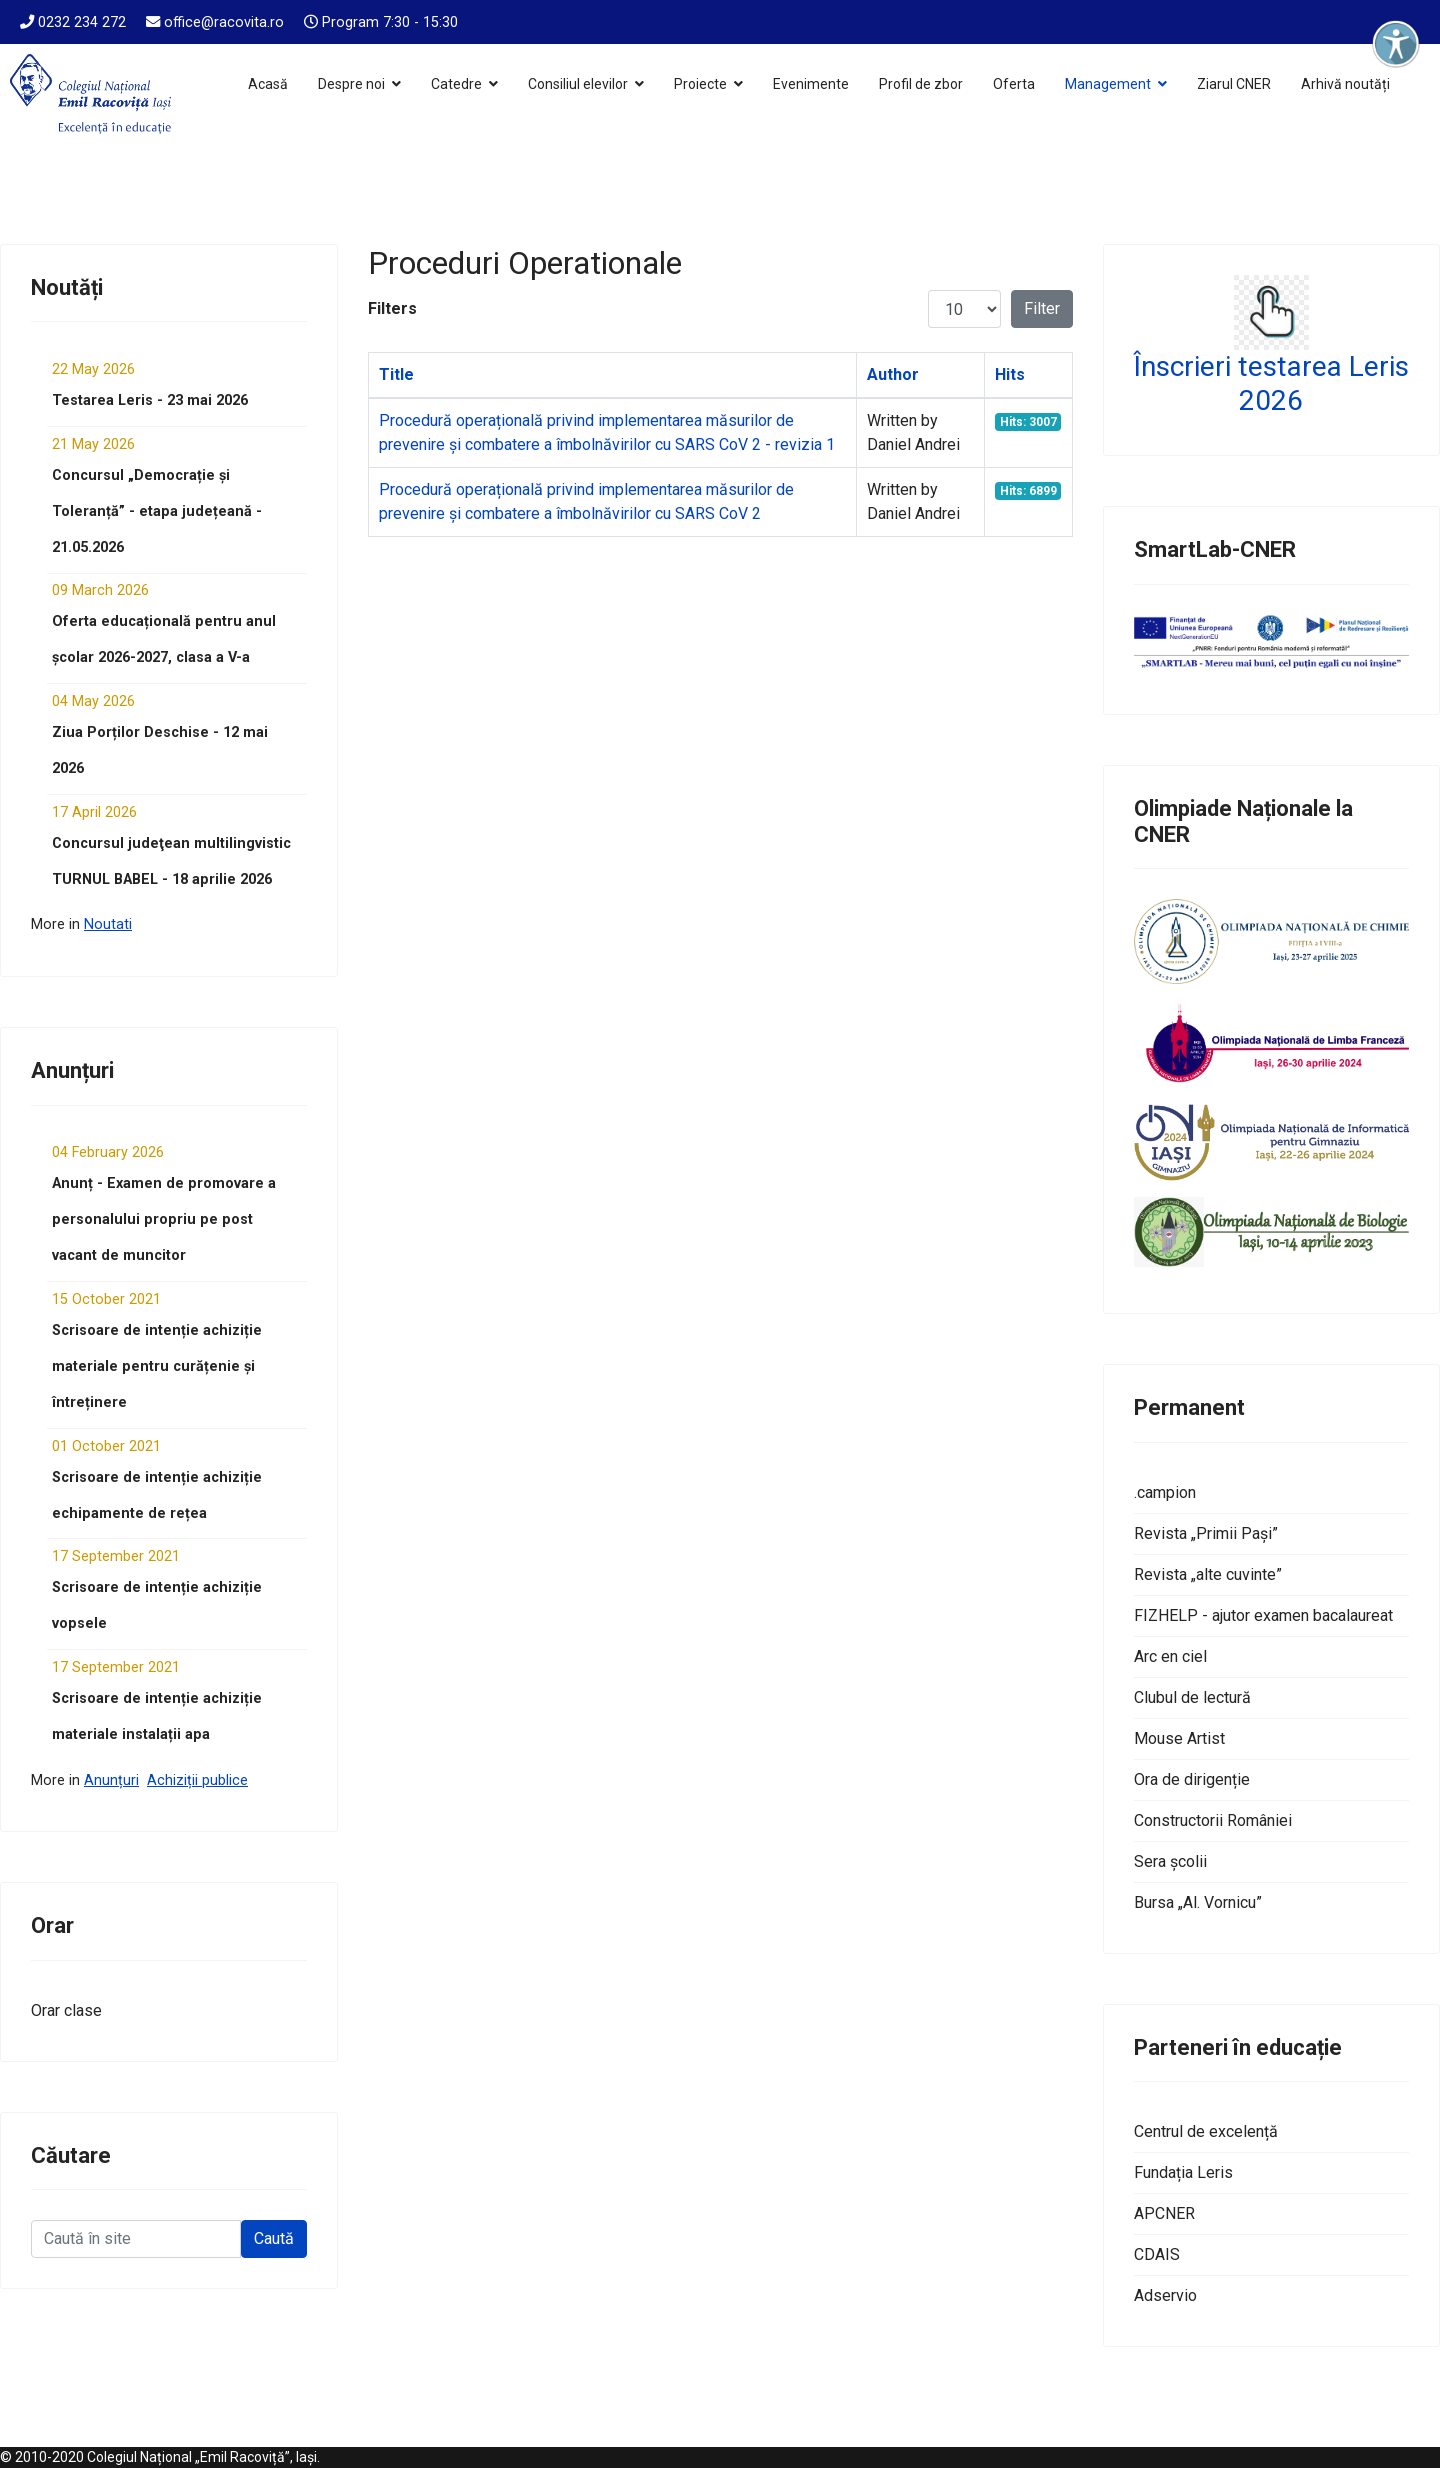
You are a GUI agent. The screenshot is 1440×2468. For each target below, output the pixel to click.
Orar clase (66, 2010)
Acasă (268, 84)
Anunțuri (111, 1780)
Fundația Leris (1183, 2172)
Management (1108, 84)
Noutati (108, 924)
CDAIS (1157, 2254)
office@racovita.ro (224, 22)
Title (396, 374)
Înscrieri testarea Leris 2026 (1271, 383)
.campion (1165, 1492)
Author (893, 374)
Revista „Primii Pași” (1206, 1533)
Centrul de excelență (1206, 2131)
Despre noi (351, 84)
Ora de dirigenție (1192, 1779)
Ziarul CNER (1234, 84)
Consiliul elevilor (578, 84)
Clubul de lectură (1192, 1697)
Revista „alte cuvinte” (1208, 1574)
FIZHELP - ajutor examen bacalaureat (1263, 1615)
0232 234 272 (82, 22)
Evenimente (811, 84)
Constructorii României (1213, 1820)
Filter (1042, 308)
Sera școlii (1170, 1861)
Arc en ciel (1170, 1656)
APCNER (1164, 2213)
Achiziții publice (197, 1780)
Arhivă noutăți (1345, 84)
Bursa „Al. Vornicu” (1198, 1902)
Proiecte (700, 84)
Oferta (1014, 84)
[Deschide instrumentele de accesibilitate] (1396, 44)
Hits (1010, 374)
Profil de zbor (921, 84)
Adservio (1165, 2295)
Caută (274, 2238)
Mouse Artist (1179, 1738)
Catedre (456, 84)
